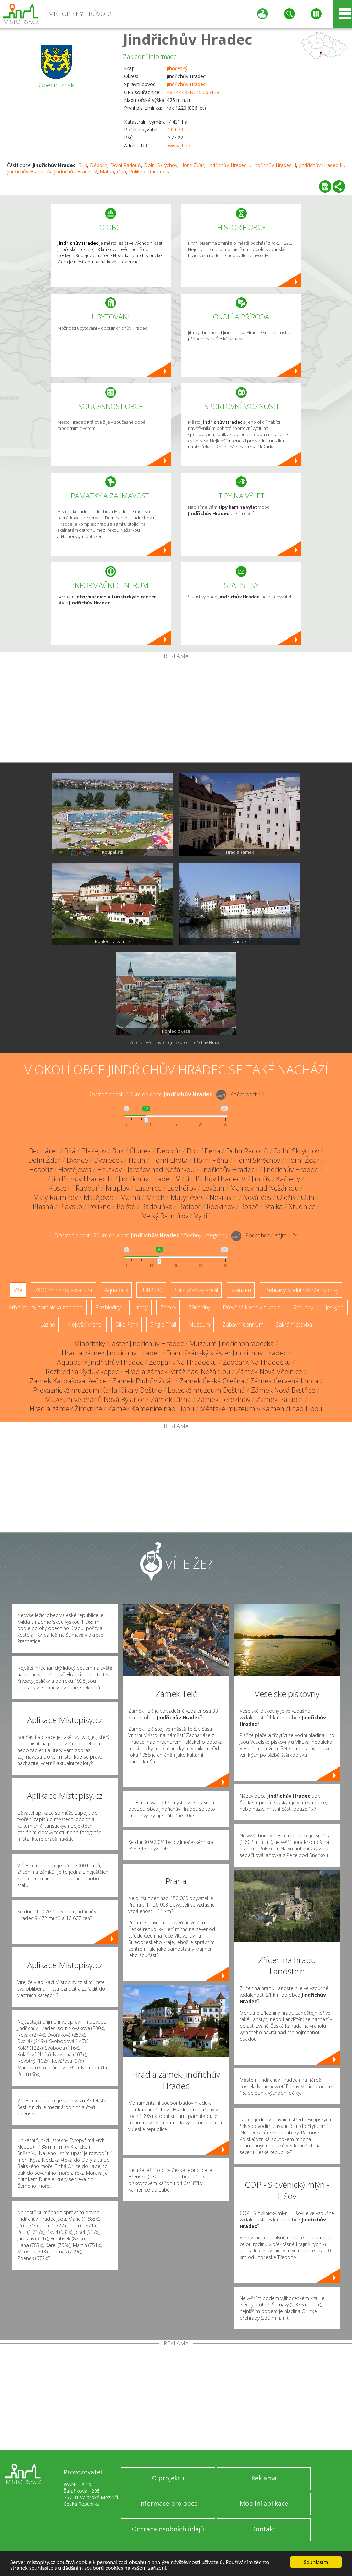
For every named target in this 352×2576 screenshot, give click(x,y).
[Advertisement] (176, 711)
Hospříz (41, 1169)
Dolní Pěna (203, 1150)
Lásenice (148, 1188)
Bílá (70, 1150)
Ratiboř (189, 1206)
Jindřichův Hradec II (274, 165)
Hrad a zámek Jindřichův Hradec (111, 1353)
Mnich (155, 1197)
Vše (18, 1290)
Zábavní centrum (242, 1324)
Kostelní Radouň (74, 1188)
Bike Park (126, 1324)
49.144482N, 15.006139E (194, 92)
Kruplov (117, 1188)
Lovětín (213, 1188)
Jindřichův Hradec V (75, 171)
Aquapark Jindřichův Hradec (100, 1362)
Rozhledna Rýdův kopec (82, 1371)
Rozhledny (108, 1307)
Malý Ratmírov (55, 1197)
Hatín (137, 1160)
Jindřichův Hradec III (321, 165)
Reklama (263, 2478)
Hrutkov (109, 1169)
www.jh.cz (179, 145)
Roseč (249, 1206)
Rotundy (303, 1307)
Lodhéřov (181, 1188)
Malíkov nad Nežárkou (264, 1188)
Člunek (140, 1150)
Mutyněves (187, 1197)
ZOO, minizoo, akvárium (63, 1290)
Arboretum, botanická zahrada (46, 1307)
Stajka (273, 1206)
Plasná (43, 1206)
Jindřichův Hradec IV (29, 171)
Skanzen (240, 1290)
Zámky (168, 1307)
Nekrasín (223, 1197)
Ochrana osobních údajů (168, 2529)
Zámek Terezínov (223, 1399)
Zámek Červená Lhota (284, 1380)
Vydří (202, 1216)
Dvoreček (108, 1160)
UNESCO (151, 1290)
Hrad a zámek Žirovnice (66, 1408)
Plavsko (70, 1206)
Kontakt (264, 2529)
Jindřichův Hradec (187, 39)
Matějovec (99, 1197)
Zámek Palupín (279, 1399)
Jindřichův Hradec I (228, 165)
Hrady (140, 1307)
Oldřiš (286, 1197)
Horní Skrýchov (257, 1160)
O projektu (168, 2478)
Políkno (137, 171)
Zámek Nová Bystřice (283, 1390)
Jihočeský (177, 68)
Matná (107, 171)
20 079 (175, 129)
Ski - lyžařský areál (196, 1290)
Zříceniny (199, 1307)
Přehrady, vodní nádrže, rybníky (300, 1290)
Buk (82, 165)
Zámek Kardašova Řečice (68, 1380)
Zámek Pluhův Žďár (143, 1380)
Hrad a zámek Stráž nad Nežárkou (177, 1371)
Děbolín (98, 165)
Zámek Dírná (171, 1399)
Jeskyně (335, 1307)
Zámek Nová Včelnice (269, 1371)
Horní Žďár (192, 165)
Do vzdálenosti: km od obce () (140, 1235)
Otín (121, 171)
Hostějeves (74, 1169)
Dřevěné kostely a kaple (251, 1307)
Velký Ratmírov (165, 1216)
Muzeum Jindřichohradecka (231, 1343)
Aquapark (116, 1290)
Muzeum (199, 1324)
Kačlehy (288, 1178)
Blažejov (93, 1150)
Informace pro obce (168, 2503)
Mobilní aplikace (264, 2503)
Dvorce (77, 1160)
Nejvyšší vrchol (85, 1324)
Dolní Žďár (44, 1160)
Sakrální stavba (294, 1324)
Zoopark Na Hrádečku (183, 1362)
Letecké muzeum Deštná (206, 1390)
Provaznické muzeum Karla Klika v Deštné (97, 1390)
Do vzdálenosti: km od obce (149, 1094)
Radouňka (159, 171)
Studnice (302, 1206)
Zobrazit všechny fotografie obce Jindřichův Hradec (176, 1042)
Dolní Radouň (125, 165)
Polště (126, 1206)
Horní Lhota (169, 1160)
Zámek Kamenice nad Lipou (151, 1408)
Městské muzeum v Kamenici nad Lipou (261, 1408)
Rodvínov (220, 1206)
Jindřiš (261, 1178)
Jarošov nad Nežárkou (161, 1169)
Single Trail (163, 1324)
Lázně (47, 1324)
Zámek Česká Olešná (211, 1380)
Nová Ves (257, 1197)
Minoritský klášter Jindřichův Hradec (129, 1343)
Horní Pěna (211, 1160)
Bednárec (43, 1150)
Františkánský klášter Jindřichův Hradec (226, 1353)
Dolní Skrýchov (160, 165)
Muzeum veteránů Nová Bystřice (95, 1399)
